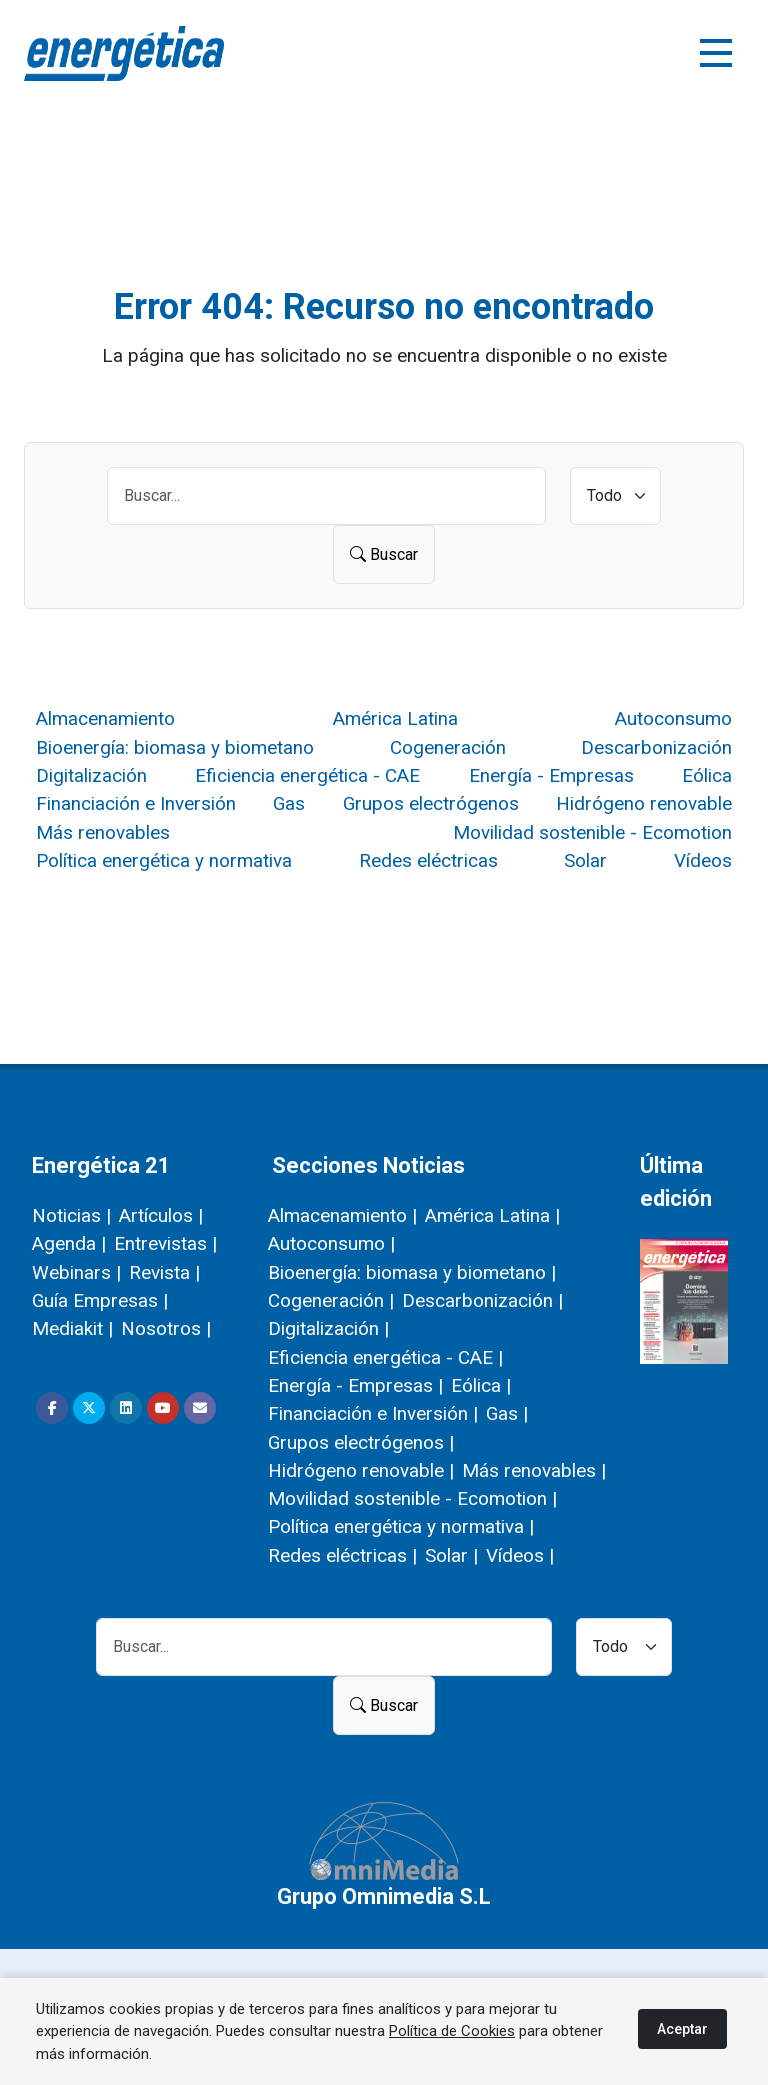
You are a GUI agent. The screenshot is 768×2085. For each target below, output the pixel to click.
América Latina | (492, 1215)
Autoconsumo (673, 718)
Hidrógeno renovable (644, 803)
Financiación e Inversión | (373, 1413)
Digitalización (91, 775)
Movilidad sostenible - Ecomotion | (412, 1498)
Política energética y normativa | (401, 1526)
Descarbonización (656, 747)
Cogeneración (448, 747)
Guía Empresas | (100, 1300)
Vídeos (703, 860)
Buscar (384, 554)
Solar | (451, 1555)
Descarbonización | (482, 1300)
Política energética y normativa (164, 860)
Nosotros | (166, 1328)
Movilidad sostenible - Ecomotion (592, 832)
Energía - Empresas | (355, 1385)
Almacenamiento (105, 718)
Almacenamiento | (342, 1215)
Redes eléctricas (428, 860)
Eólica (707, 775)
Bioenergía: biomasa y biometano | (412, 1272)
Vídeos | (520, 1555)
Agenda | (69, 1243)
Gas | (507, 1413)
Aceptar (682, 2029)
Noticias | (71, 1215)
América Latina (395, 718)
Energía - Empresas (551, 775)
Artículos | (161, 1215)
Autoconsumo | (331, 1243)
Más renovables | (534, 1470)
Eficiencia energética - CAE (307, 775)
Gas (289, 803)
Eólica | (481, 1385)
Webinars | (76, 1272)
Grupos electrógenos (431, 803)
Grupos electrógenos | (361, 1442)
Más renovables (103, 832)
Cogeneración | (331, 1300)
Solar (585, 860)
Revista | (164, 1272)
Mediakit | (72, 1328)
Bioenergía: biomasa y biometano (175, 747)
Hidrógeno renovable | (361, 1470)
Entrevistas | (165, 1243)
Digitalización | (328, 1328)
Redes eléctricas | (342, 1555)
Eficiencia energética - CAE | (385, 1357)
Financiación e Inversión (136, 803)
